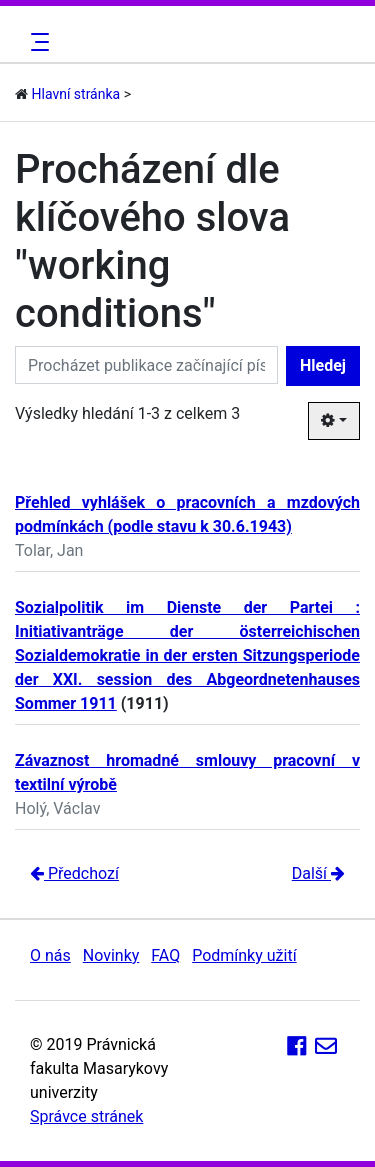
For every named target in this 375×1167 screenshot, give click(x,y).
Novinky (111, 955)
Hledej (323, 365)
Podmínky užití (244, 955)
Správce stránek (86, 1116)
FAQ (165, 955)
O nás (50, 955)
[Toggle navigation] (37, 42)
